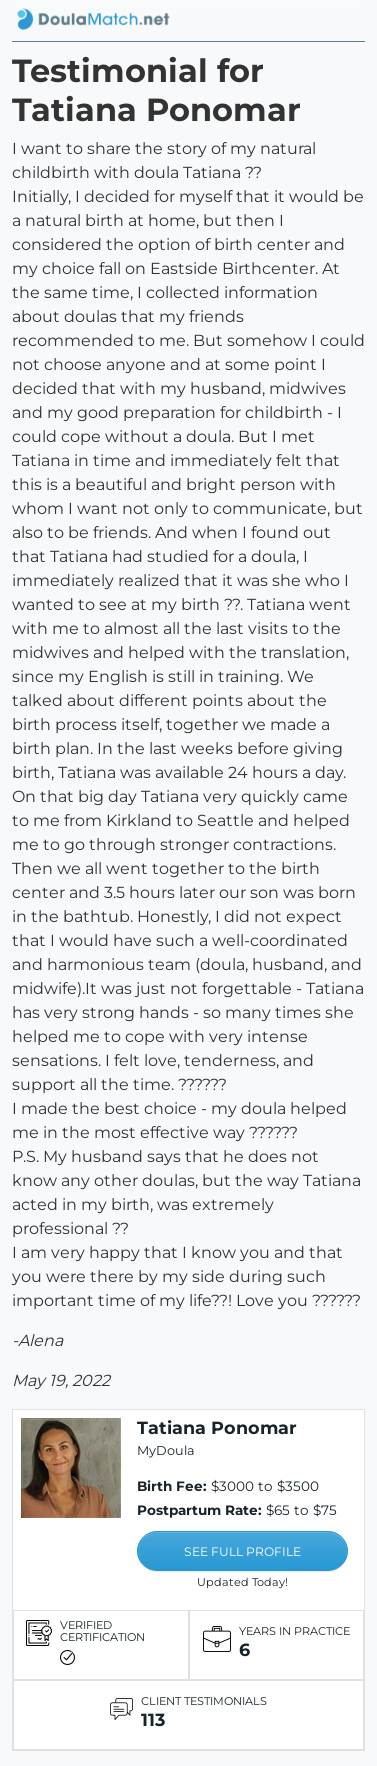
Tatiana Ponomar (217, 1427)
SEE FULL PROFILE (242, 1551)
